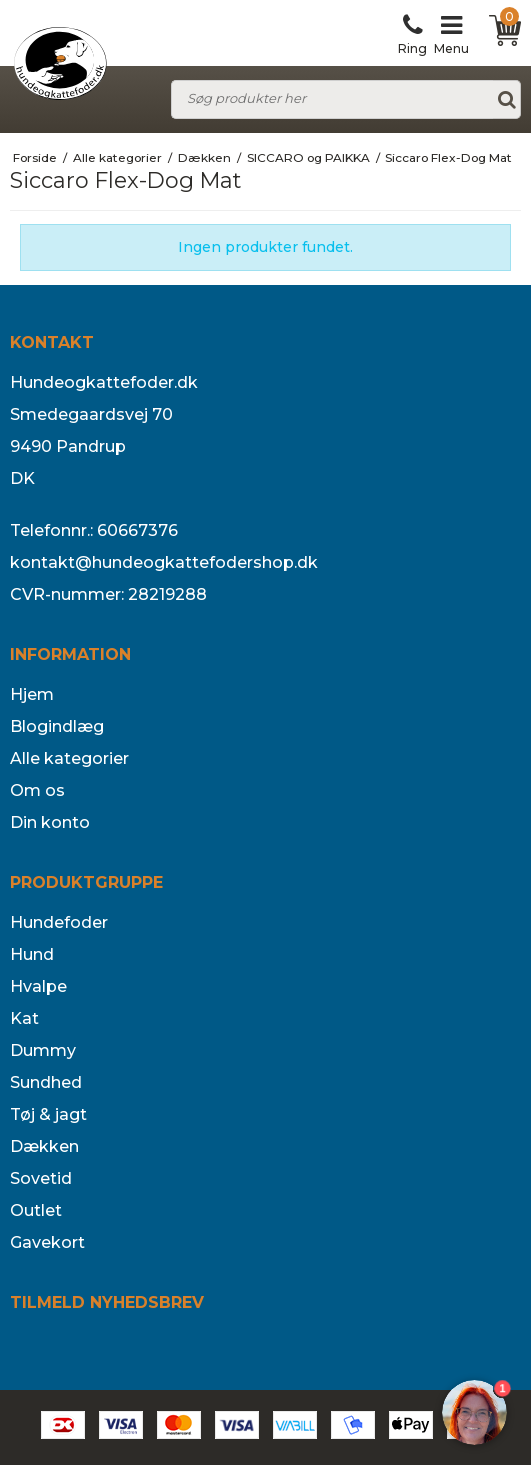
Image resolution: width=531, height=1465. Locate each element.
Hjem (32, 694)
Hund (32, 954)
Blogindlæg (57, 726)
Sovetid (41, 1178)
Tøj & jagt (48, 1114)
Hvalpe (38, 986)
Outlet (36, 1210)
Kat (24, 1018)
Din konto (50, 822)
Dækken (44, 1146)
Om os (37, 790)
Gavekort (47, 1242)
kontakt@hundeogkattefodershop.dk (164, 562)
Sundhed (46, 1082)
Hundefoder (59, 922)
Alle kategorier (69, 758)
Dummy (43, 1050)
